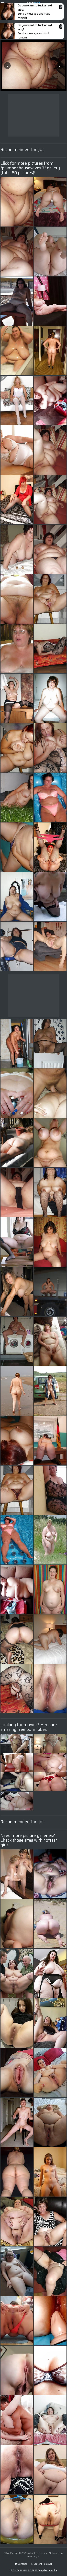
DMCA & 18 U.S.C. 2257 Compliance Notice (33, 2570)
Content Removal (41, 2564)
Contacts (21, 2564)
